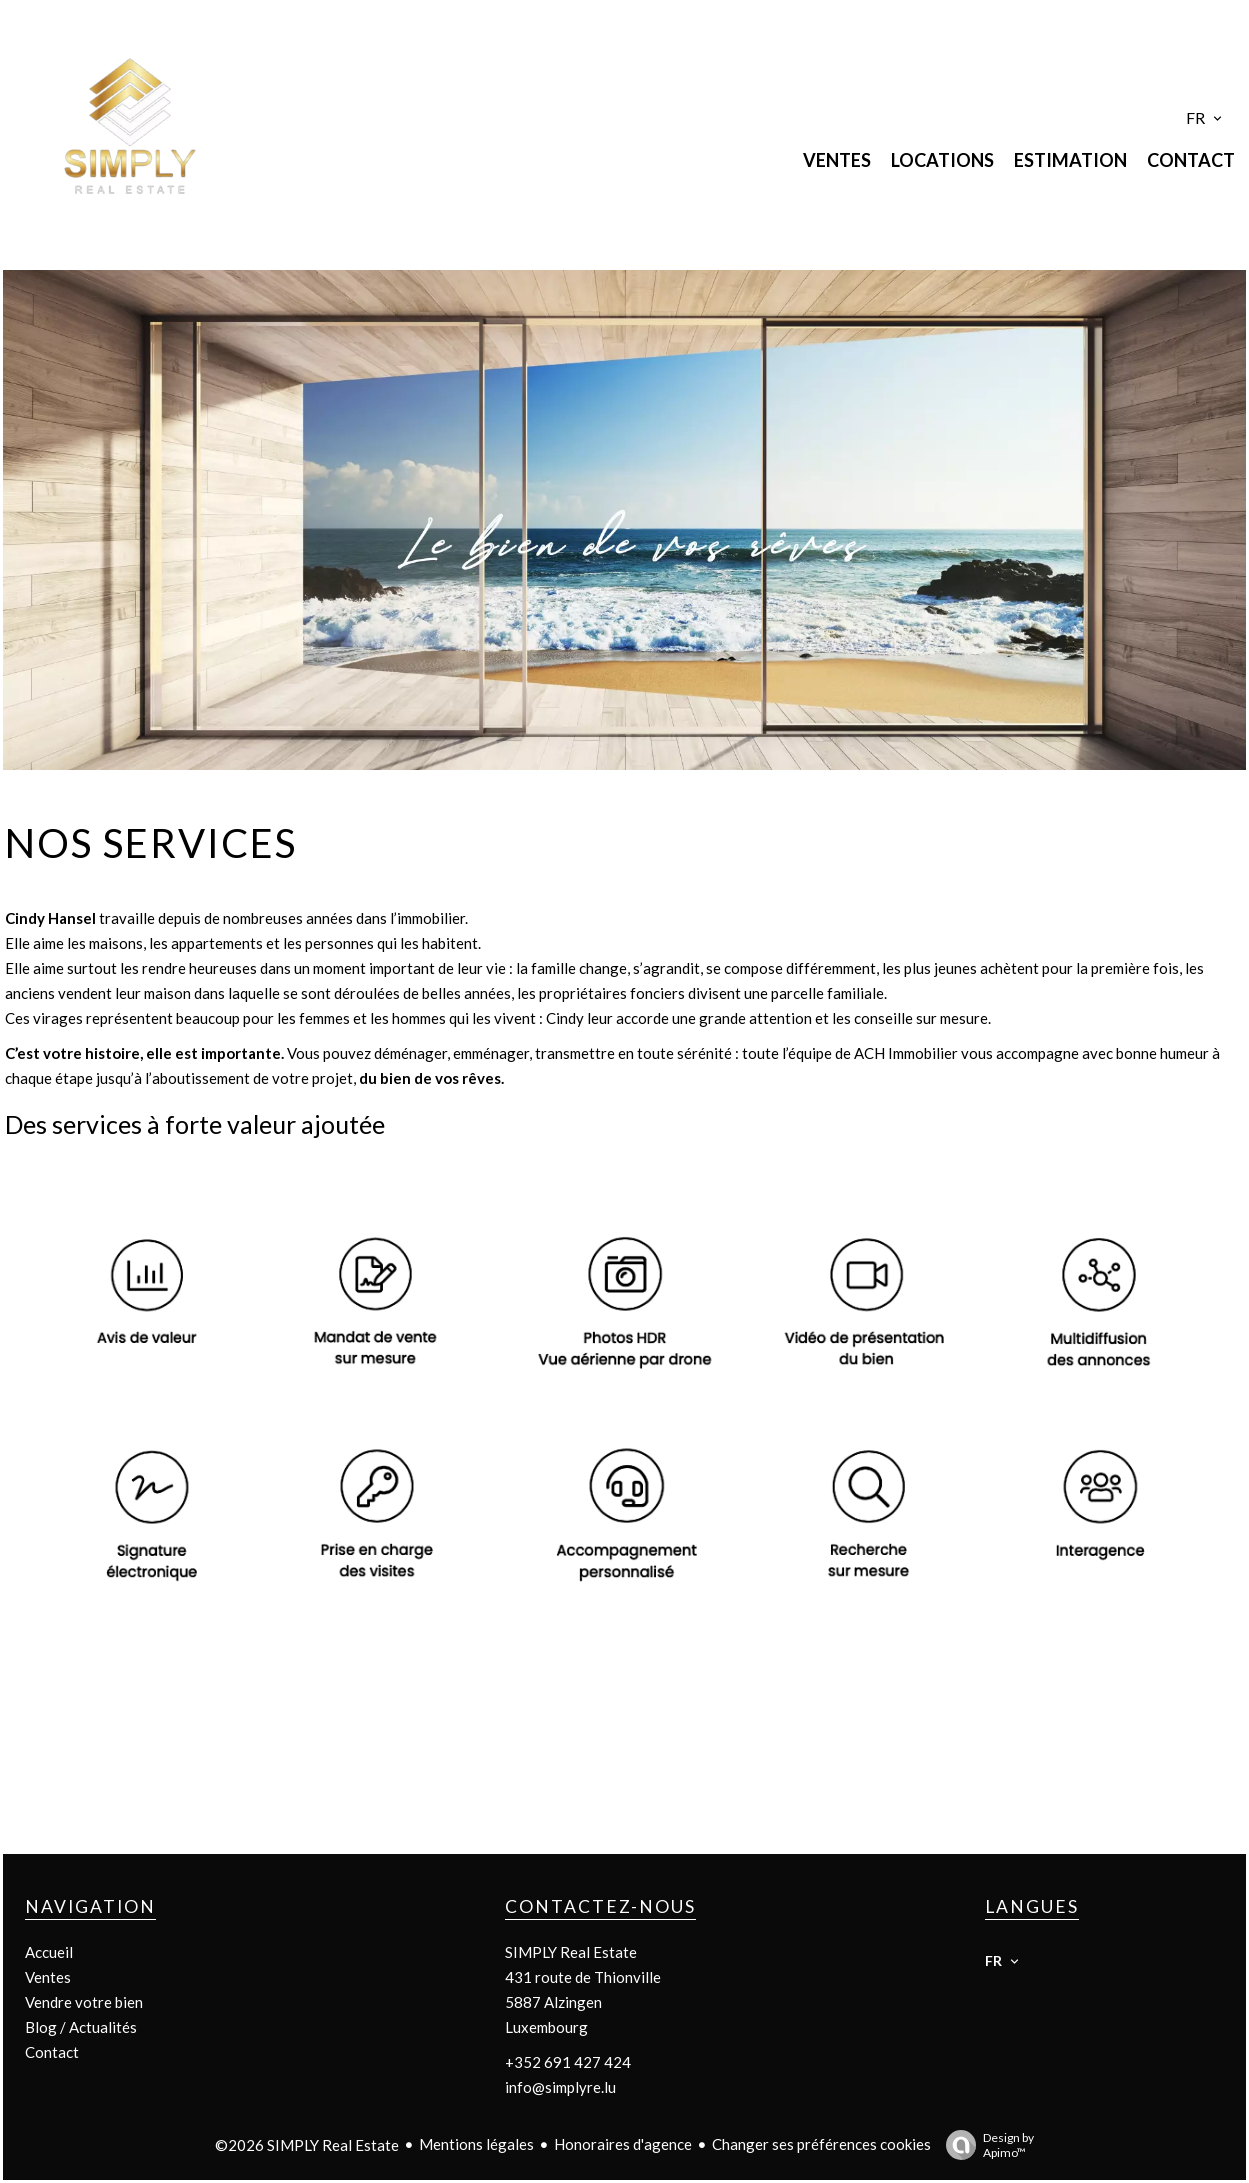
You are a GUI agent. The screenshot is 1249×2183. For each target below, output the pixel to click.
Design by (985, 2145)
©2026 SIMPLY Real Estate (307, 2145)
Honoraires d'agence (623, 2144)
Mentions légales (476, 2144)
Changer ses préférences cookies (821, 2144)
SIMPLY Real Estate (571, 1952)
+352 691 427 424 (568, 2062)
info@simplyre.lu (560, 2087)
